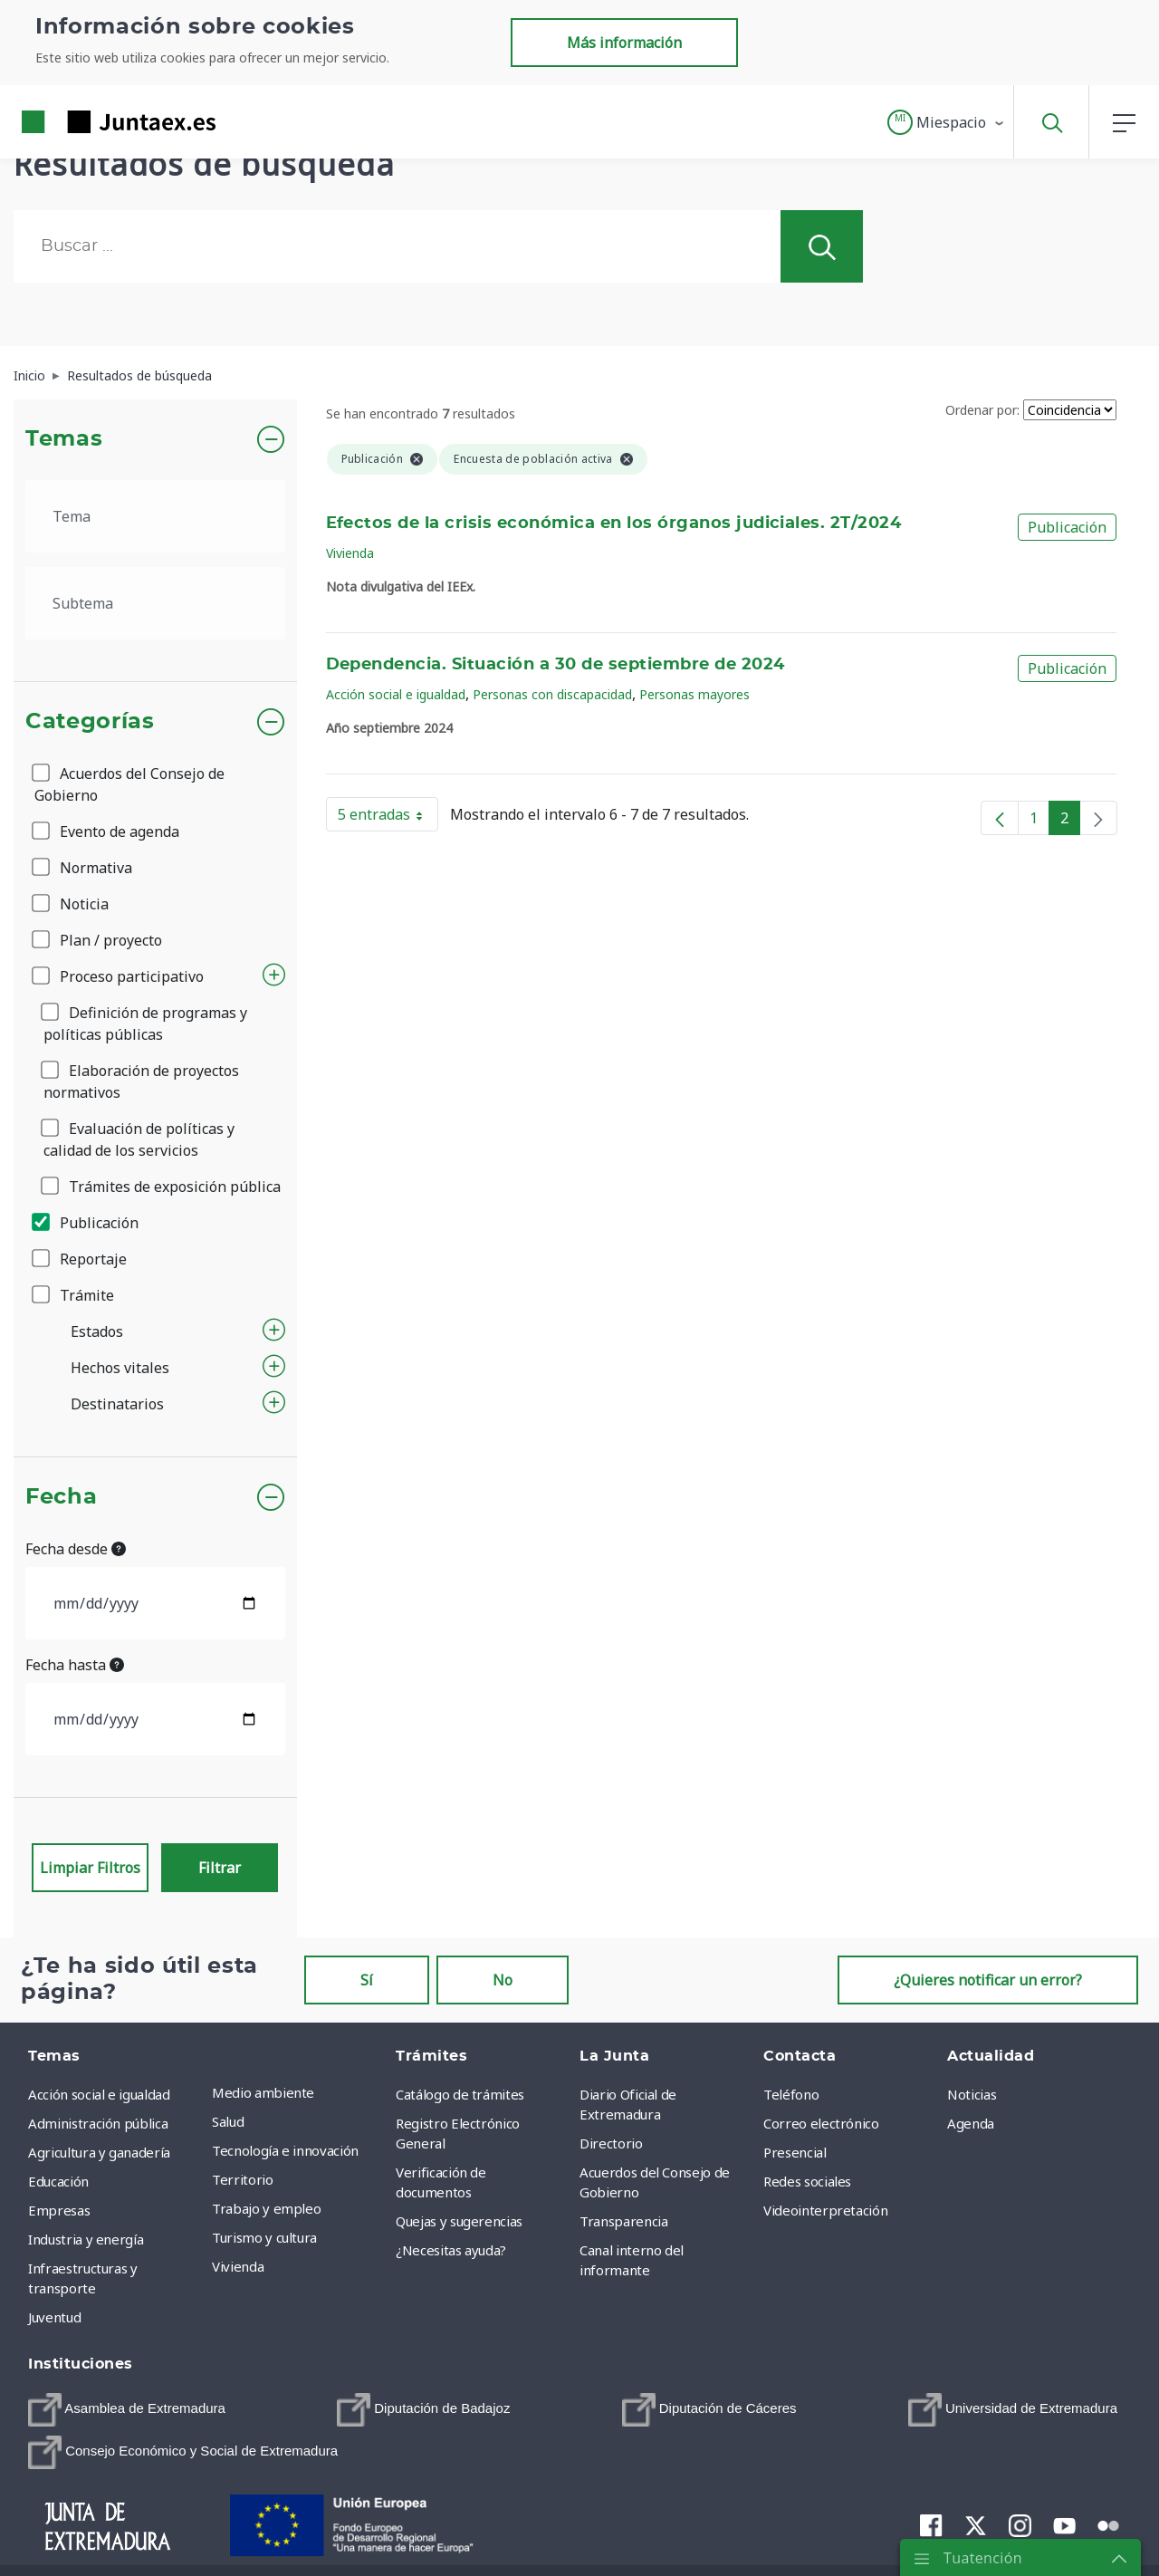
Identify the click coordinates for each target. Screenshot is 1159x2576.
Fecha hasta (74, 1665)
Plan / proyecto (98, 940)
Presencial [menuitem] (795, 2152)
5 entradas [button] (388, 817)
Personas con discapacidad (552, 694)
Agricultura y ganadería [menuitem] (99, 2152)
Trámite (74, 1295)
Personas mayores (694, 694)
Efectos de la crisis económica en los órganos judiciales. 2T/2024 (614, 523)
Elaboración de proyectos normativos (141, 1081)
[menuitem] (126, 2410)
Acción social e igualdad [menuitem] (99, 2094)
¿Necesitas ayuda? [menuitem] (451, 2250)
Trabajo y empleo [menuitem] (266, 2208)
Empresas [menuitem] (59, 2210)
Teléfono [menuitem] (791, 2094)
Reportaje (80, 1259)
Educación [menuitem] (58, 2181)
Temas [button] (63, 439)
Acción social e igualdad (395, 694)
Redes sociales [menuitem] (807, 2181)
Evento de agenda (106, 831)
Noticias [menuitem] (971, 2094)
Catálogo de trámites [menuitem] (460, 2094)
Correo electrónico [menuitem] (821, 2123)
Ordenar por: (982, 409)
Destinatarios (117, 1404)
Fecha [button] (61, 1497)
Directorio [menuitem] (611, 2143)
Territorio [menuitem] (242, 2179)
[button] (946, 122)
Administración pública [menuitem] (98, 2123)
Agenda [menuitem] (970, 2123)
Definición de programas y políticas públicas (145, 1023)
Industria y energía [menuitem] (85, 2239)
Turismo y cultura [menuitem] (264, 2237)
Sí (366, 1980)
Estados (97, 1331)
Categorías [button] (90, 722)
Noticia (71, 904)
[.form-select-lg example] (155, 516)
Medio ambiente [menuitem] (263, 2092)
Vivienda (350, 553)
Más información (624, 43)
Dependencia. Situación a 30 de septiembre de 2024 (555, 665)
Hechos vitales (120, 1368)
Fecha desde (75, 1549)
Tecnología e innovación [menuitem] (285, 2150)
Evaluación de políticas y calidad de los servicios (139, 1139)
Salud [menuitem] (228, 2121)
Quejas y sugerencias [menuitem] (459, 2221)
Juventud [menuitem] (54, 2317)
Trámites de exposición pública (162, 1187)
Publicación (86, 1223)
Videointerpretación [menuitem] (825, 2210)
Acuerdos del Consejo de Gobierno (129, 784)
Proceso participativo (119, 976)
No (502, 1980)
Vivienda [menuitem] (237, 2266)
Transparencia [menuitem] (623, 2221)
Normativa (83, 868)
